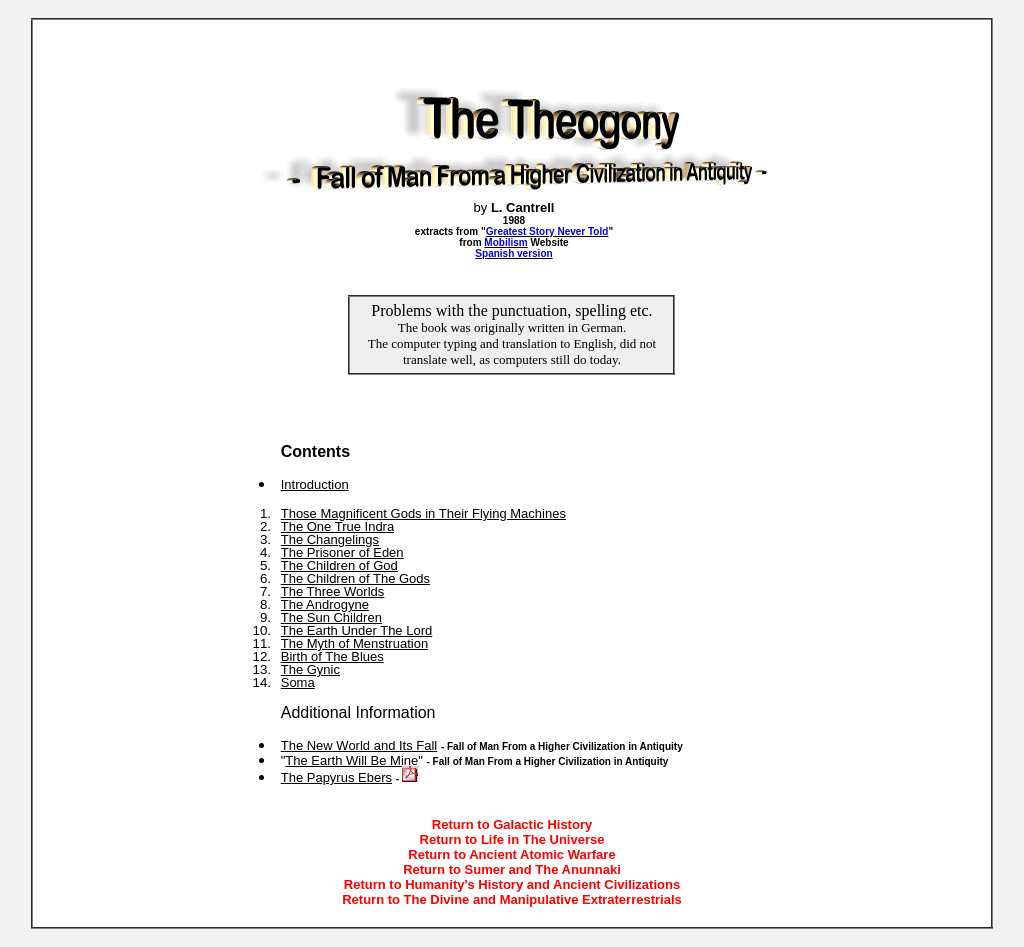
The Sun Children (331, 617)
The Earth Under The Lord (357, 630)
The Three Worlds (333, 591)
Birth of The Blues (332, 656)
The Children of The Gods (355, 578)
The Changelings (330, 539)
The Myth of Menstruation (354, 643)
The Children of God (339, 565)
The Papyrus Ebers (336, 777)
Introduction (315, 484)
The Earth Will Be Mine (351, 760)
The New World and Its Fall (359, 745)
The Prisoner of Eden (342, 552)
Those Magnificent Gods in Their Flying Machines (423, 513)
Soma (298, 682)
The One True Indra (337, 526)
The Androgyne (325, 604)
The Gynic (310, 669)
